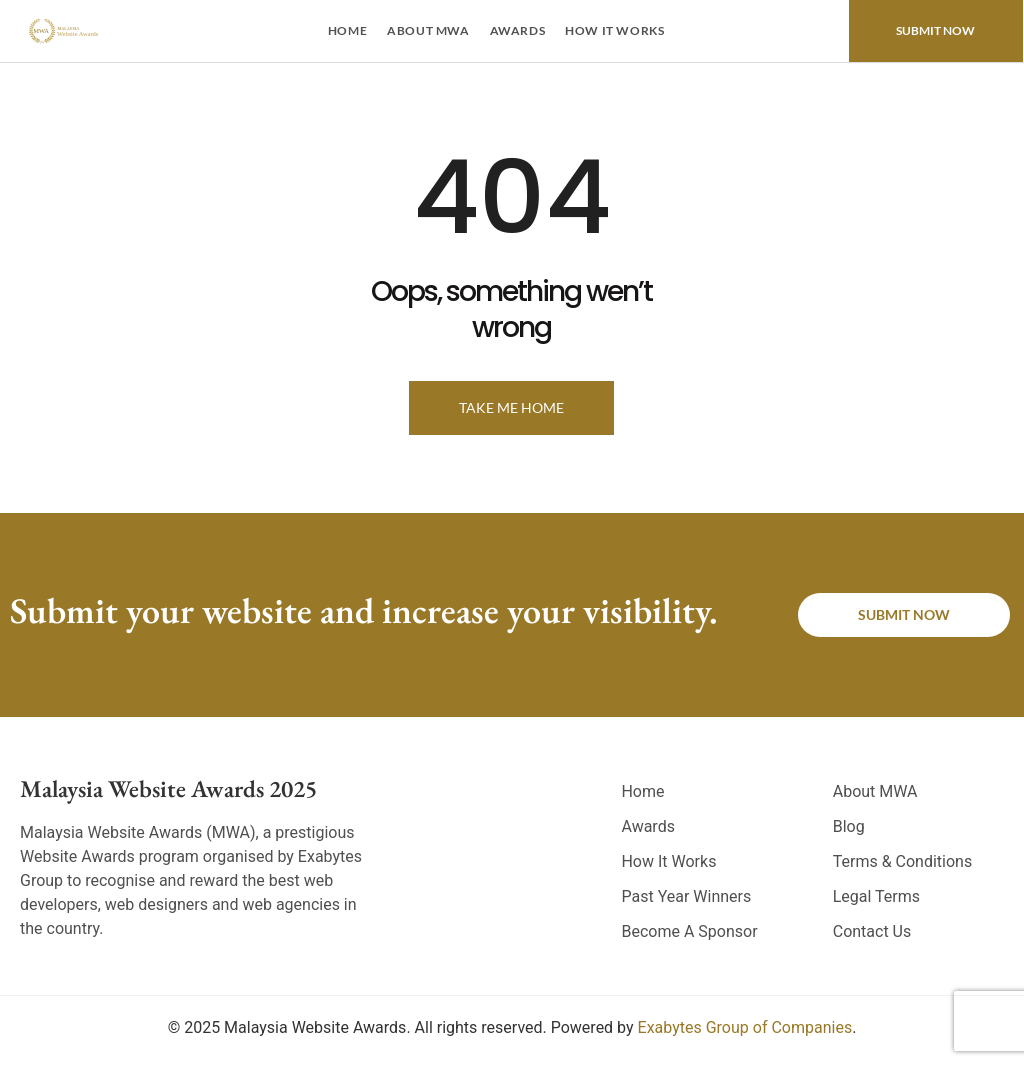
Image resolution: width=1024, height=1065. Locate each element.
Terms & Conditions (903, 861)
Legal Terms (876, 896)
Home (347, 30)
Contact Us (872, 931)
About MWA (428, 30)
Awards (518, 30)
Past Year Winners (686, 896)
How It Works (614, 30)
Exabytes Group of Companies (745, 1027)
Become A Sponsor (689, 931)
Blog (849, 826)
